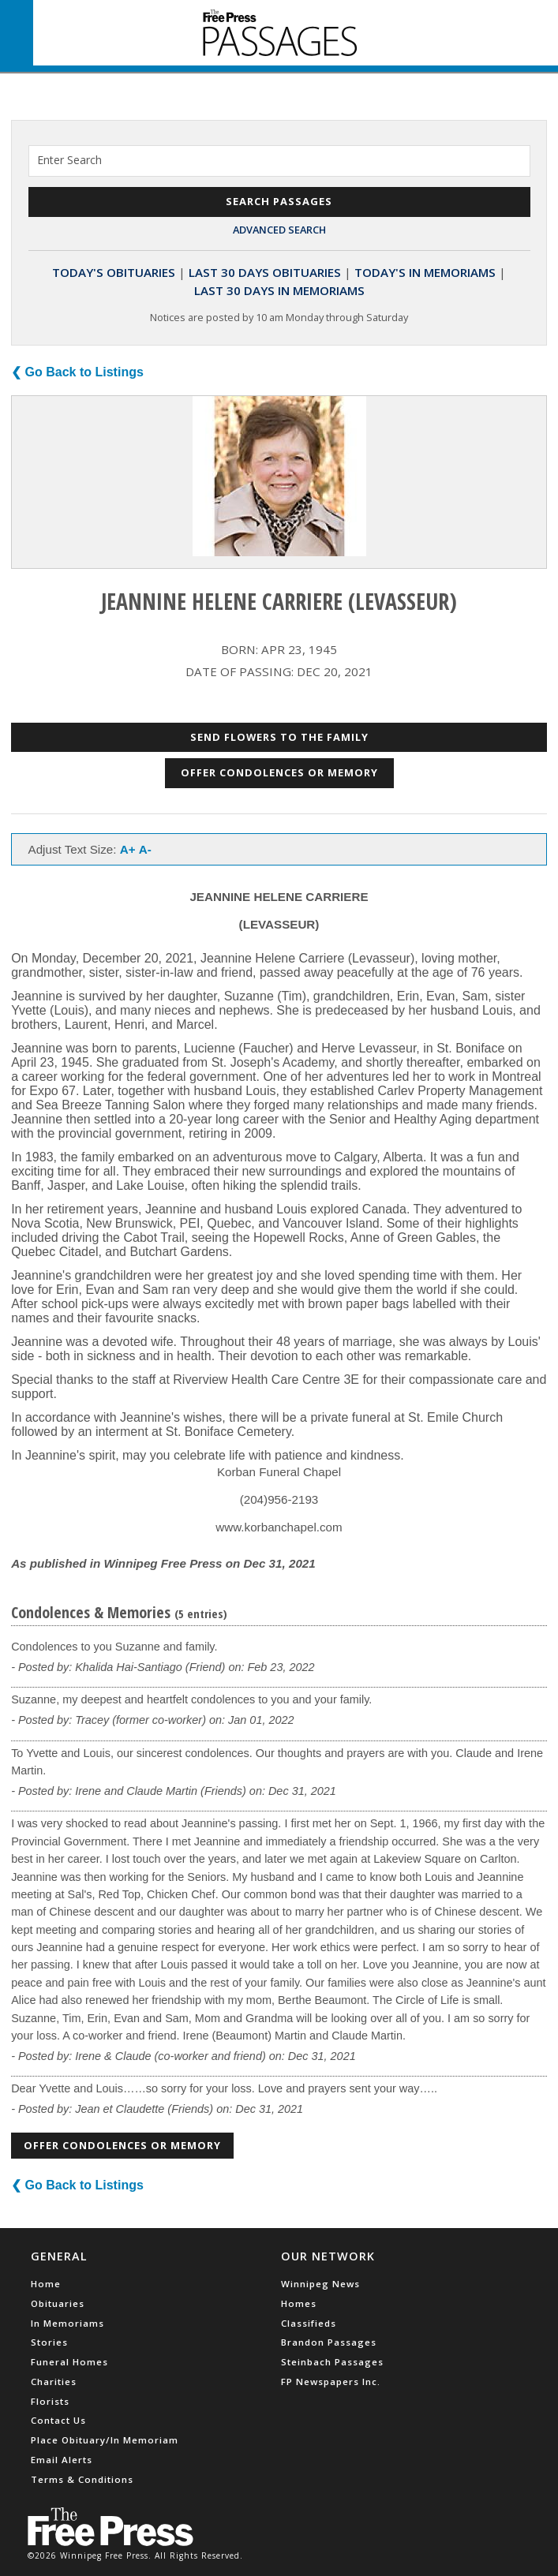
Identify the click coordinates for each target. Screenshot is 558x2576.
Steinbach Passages (332, 2362)
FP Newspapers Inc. (330, 2381)
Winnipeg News (320, 2284)
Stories (49, 2342)
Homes (298, 2303)
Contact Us (58, 2420)
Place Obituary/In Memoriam (104, 2440)
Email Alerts (61, 2460)
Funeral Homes (69, 2362)
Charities (54, 2381)
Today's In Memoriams (425, 272)
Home (46, 2284)
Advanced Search (279, 229)
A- (145, 849)
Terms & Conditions (82, 2479)
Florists (50, 2401)
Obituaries (57, 2303)
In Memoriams (67, 2323)
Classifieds (308, 2323)
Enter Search (69, 159)
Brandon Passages (328, 2342)
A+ (128, 849)
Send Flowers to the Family (279, 737)
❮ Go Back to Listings (77, 372)
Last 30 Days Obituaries (265, 272)
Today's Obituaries (113, 272)
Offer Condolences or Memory (279, 772)
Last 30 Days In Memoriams (279, 290)
